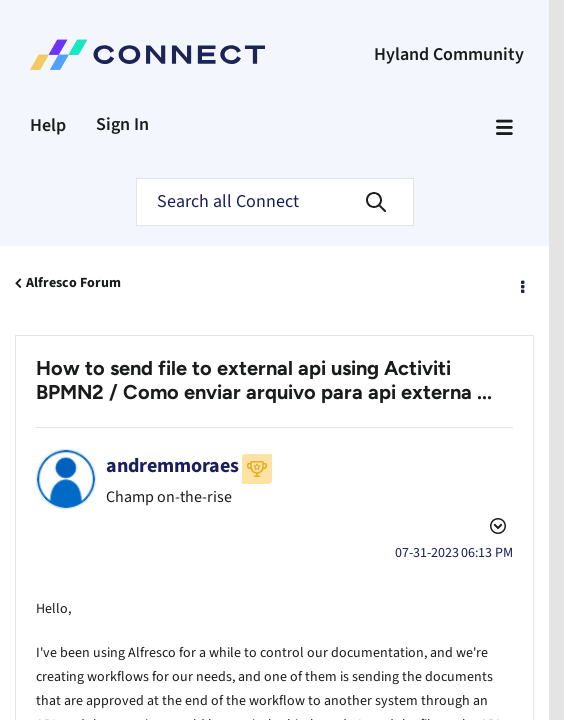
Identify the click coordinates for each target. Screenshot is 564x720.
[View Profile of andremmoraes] (172, 466)
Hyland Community (449, 54)
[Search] (275, 202)
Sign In (122, 124)
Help (48, 125)
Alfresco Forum (73, 283)
